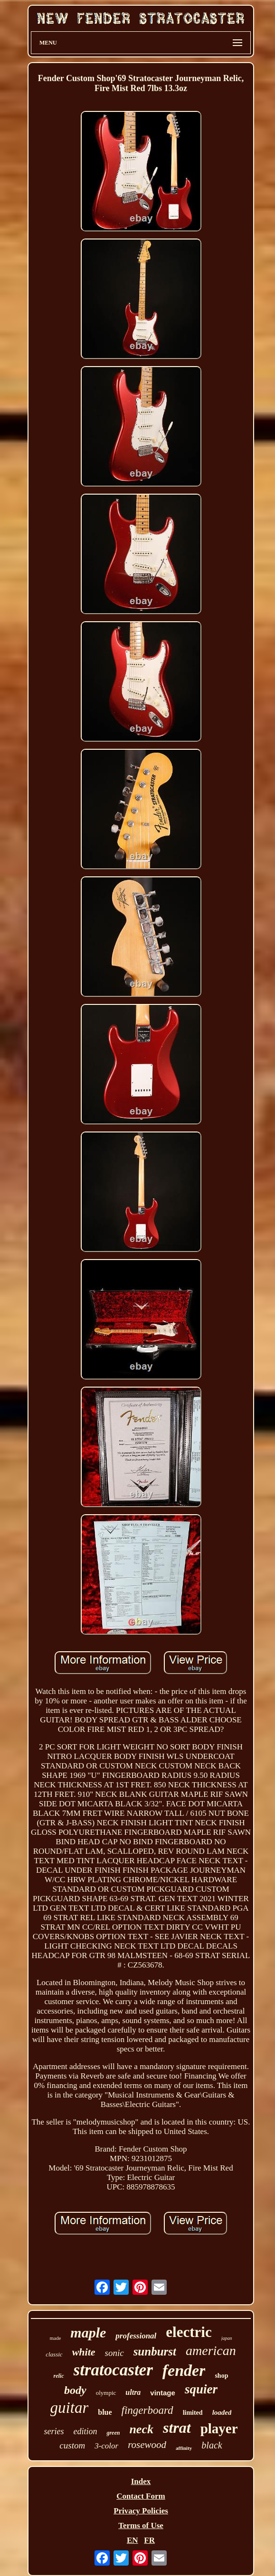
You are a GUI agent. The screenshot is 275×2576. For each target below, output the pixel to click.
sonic (114, 2353)
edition (85, 2431)
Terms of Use (140, 2525)
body (75, 2390)
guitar (69, 2407)
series (54, 2431)
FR (149, 2540)
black (211, 2445)
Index (141, 2481)
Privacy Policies (141, 2510)
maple (88, 2332)
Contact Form (140, 2496)
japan (226, 2338)
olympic (106, 2392)
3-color (106, 2445)
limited (193, 2412)
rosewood (147, 2444)
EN (132, 2540)
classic (54, 2354)
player (219, 2428)
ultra (133, 2392)
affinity (184, 2448)
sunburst (154, 2351)
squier (201, 2389)
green (113, 2432)
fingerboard (147, 2410)
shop (221, 2375)
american (211, 2350)
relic (59, 2376)
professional (135, 2335)
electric (188, 2332)
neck (141, 2429)
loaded (222, 2412)
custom (72, 2445)
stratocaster (113, 2370)
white (83, 2352)
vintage (162, 2393)
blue (105, 2412)
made (55, 2338)
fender (184, 2370)
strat (177, 2427)
